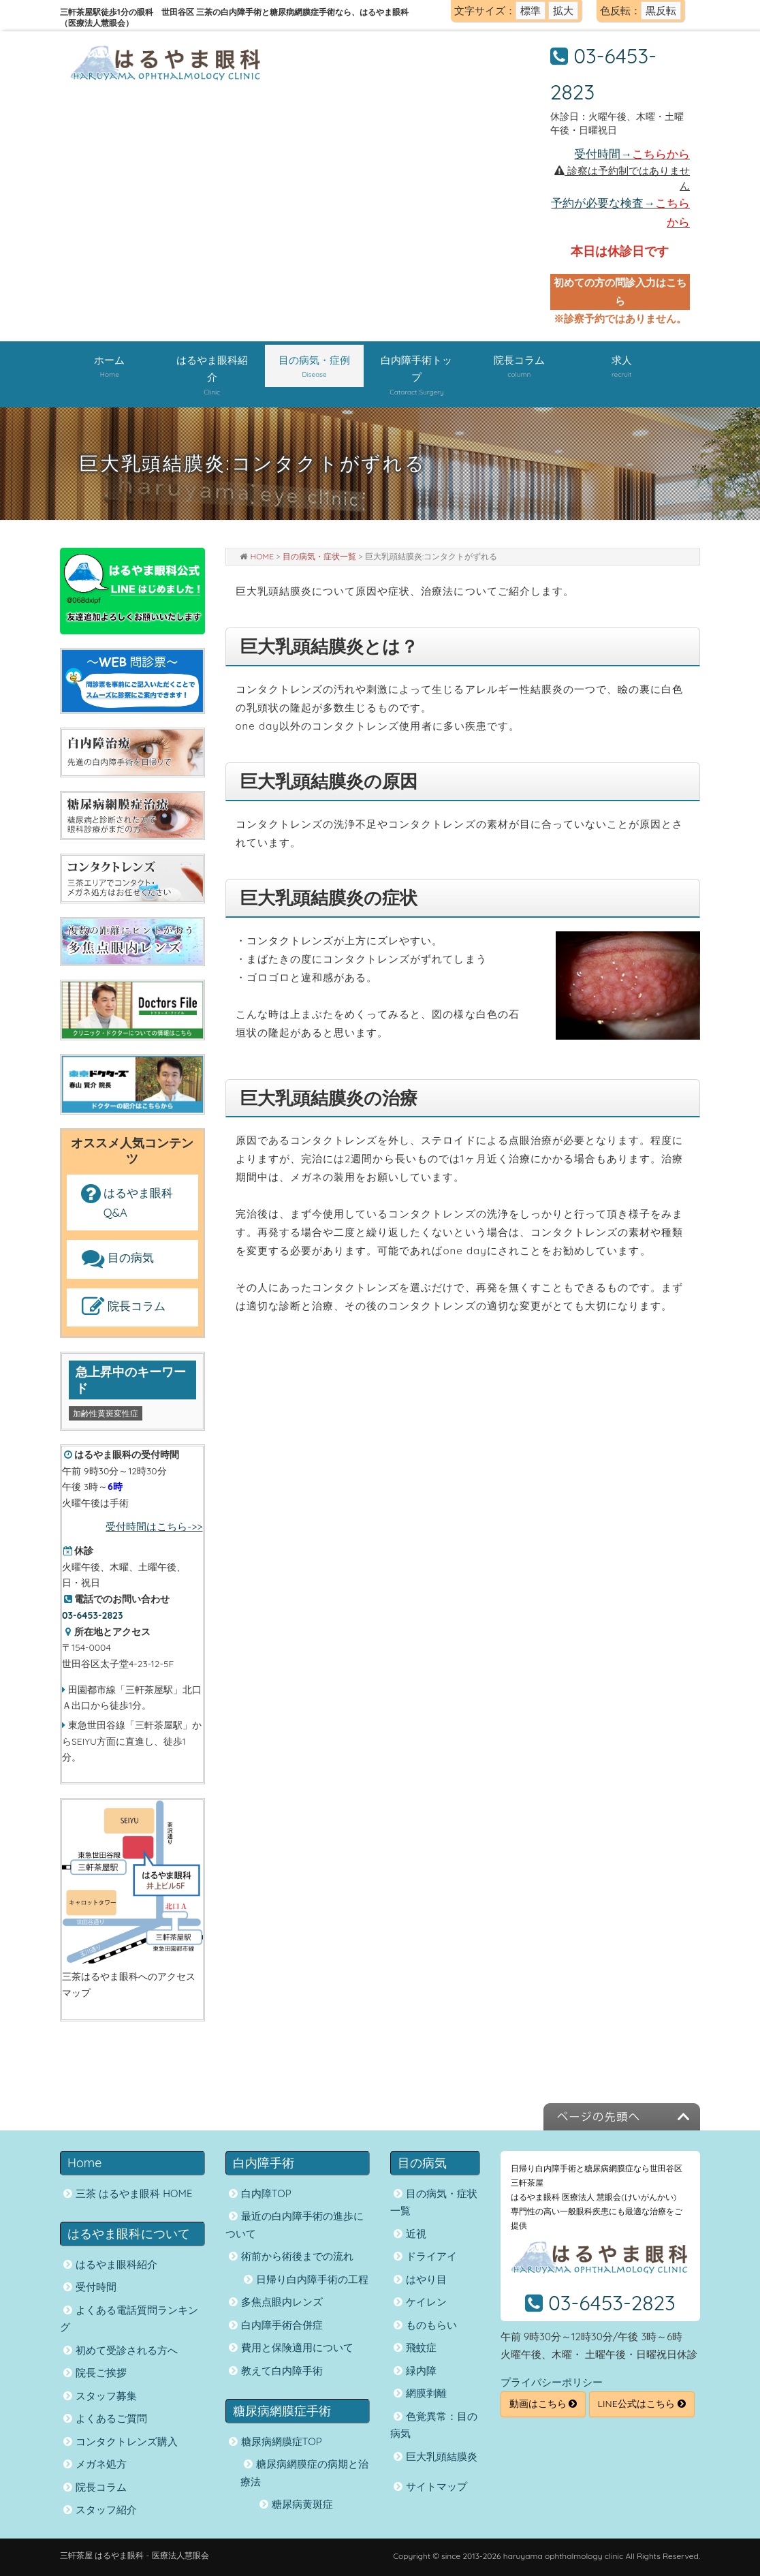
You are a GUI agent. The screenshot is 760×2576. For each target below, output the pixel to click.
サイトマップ (436, 2486)
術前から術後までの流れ (297, 2256)
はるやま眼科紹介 (116, 2264)
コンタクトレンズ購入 (127, 2441)
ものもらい (431, 2324)
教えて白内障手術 (282, 2370)
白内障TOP (266, 2193)
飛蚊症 (421, 2347)
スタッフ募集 (106, 2395)
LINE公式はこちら (642, 2403)
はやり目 (426, 2279)
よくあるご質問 (111, 2418)
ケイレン (426, 2301)
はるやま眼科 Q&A (125, 1203)
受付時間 (96, 2286)
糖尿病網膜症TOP (281, 2441)
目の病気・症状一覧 (319, 556)
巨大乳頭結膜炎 (441, 2456)
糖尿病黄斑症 (302, 2504)
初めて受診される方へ (127, 2350)
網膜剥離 (426, 2393)
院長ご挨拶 (101, 2372)
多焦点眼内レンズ (282, 2301)
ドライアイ (431, 2256)
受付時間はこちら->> (154, 1526)
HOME (262, 556)
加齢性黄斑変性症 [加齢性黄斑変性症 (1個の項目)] (105, 1413)
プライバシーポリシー (552, 2382)
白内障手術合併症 (282, 2324)
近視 (416, 2233)
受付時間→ (632, 153)
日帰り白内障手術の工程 (312, 2279)
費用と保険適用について (297, 2347)
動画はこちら (543, 2403)
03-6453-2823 (612, 2303)
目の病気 (116, 1258)
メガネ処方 (101, 2463)
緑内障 (421, 2370)
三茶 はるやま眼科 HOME (134, 2193)
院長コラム (121, 1307)
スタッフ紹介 (106, 2509)
